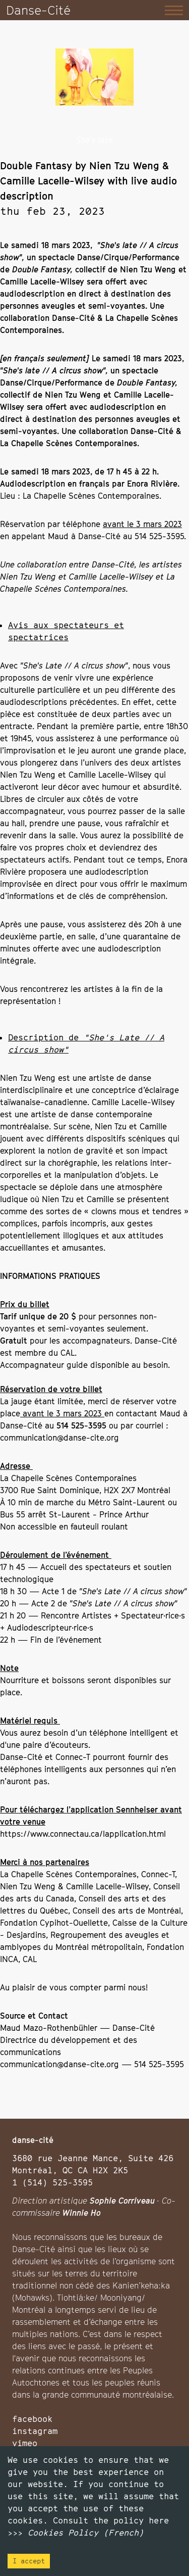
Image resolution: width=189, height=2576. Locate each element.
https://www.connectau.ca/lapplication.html (83, 1834)
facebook (32, 2419)
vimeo (24, 2443)
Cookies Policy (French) (86, 2532)
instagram (34, 2431)
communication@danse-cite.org (59, 1438)
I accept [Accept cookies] (29, 2561)
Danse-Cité (38, 10)
